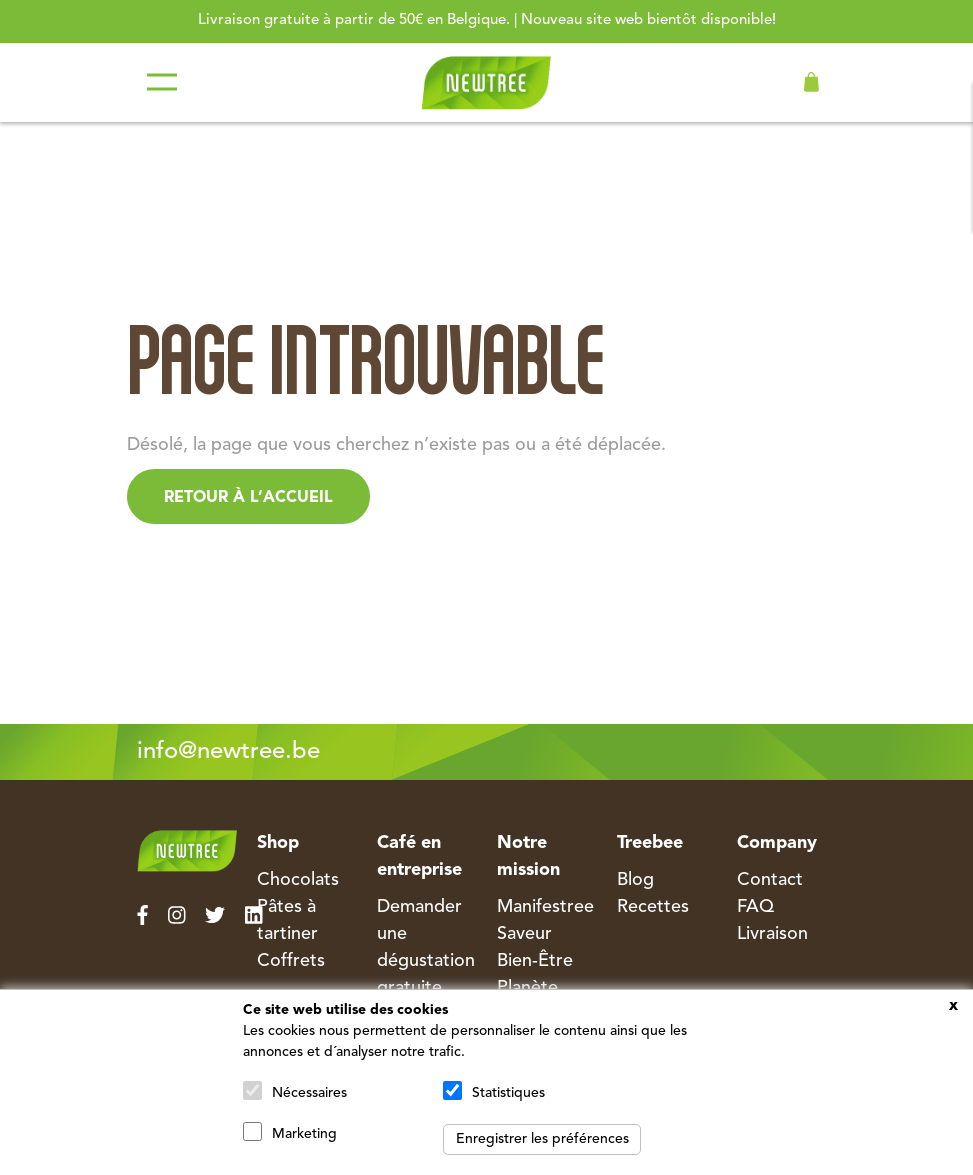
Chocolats (298, 880)
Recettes (653, 907)
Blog (635, 880)
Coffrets (291, 961)
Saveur (524, 934)
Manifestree (545, 907)
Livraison (772, 934)
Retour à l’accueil (248, 498)
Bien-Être (535, 961)
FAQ (755, 907)
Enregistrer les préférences (542, 1139)
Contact (770, 880)
